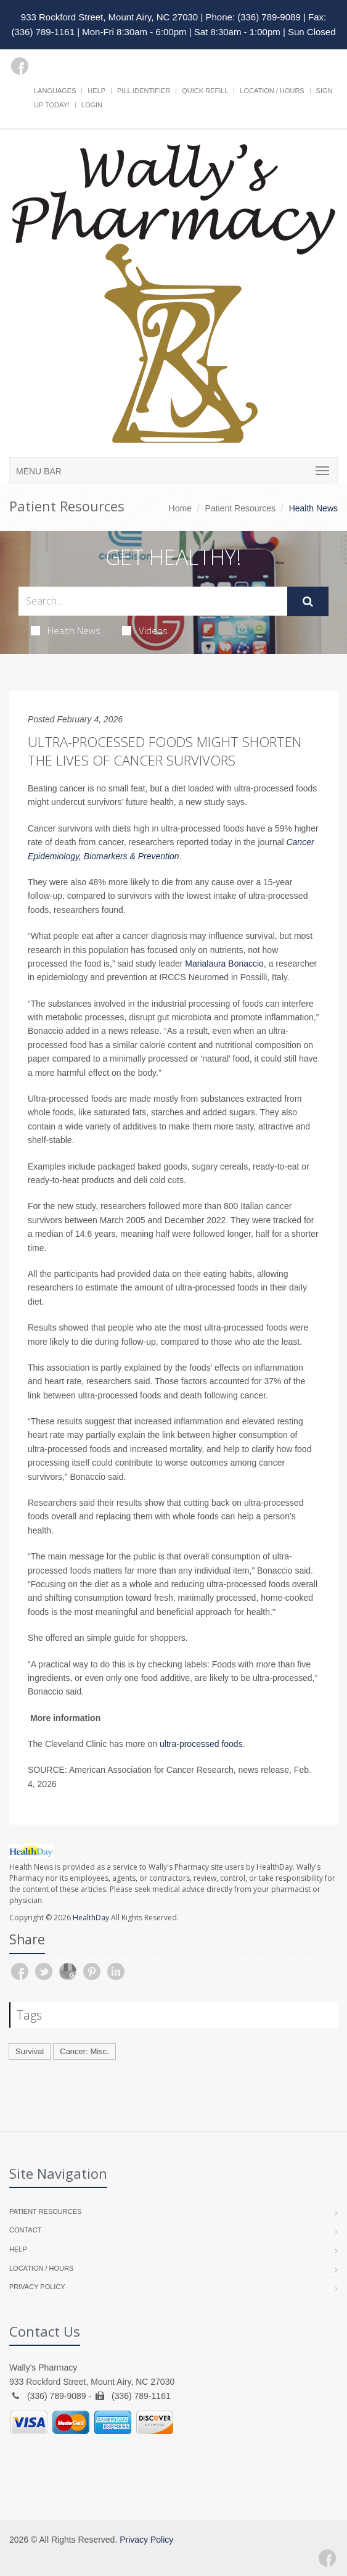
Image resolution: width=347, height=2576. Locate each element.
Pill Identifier (143, 90)
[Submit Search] (308, 601)
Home (180, 508)
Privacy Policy (37, 2286)
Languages (55, 90)
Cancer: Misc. (84, 2051)
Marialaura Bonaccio (224, 963)
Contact (25, 2230)
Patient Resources (240, 508)
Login (91, 105)
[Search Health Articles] (152, 601)
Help (96, 90)
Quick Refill (205, 90)
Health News (65, 630)
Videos (145, 630)
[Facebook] (19, 66)
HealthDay (91, 1917)
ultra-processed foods (201, 1744)
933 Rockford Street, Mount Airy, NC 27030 (109, 17)
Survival (29, 2051)
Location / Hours (272, 90)
